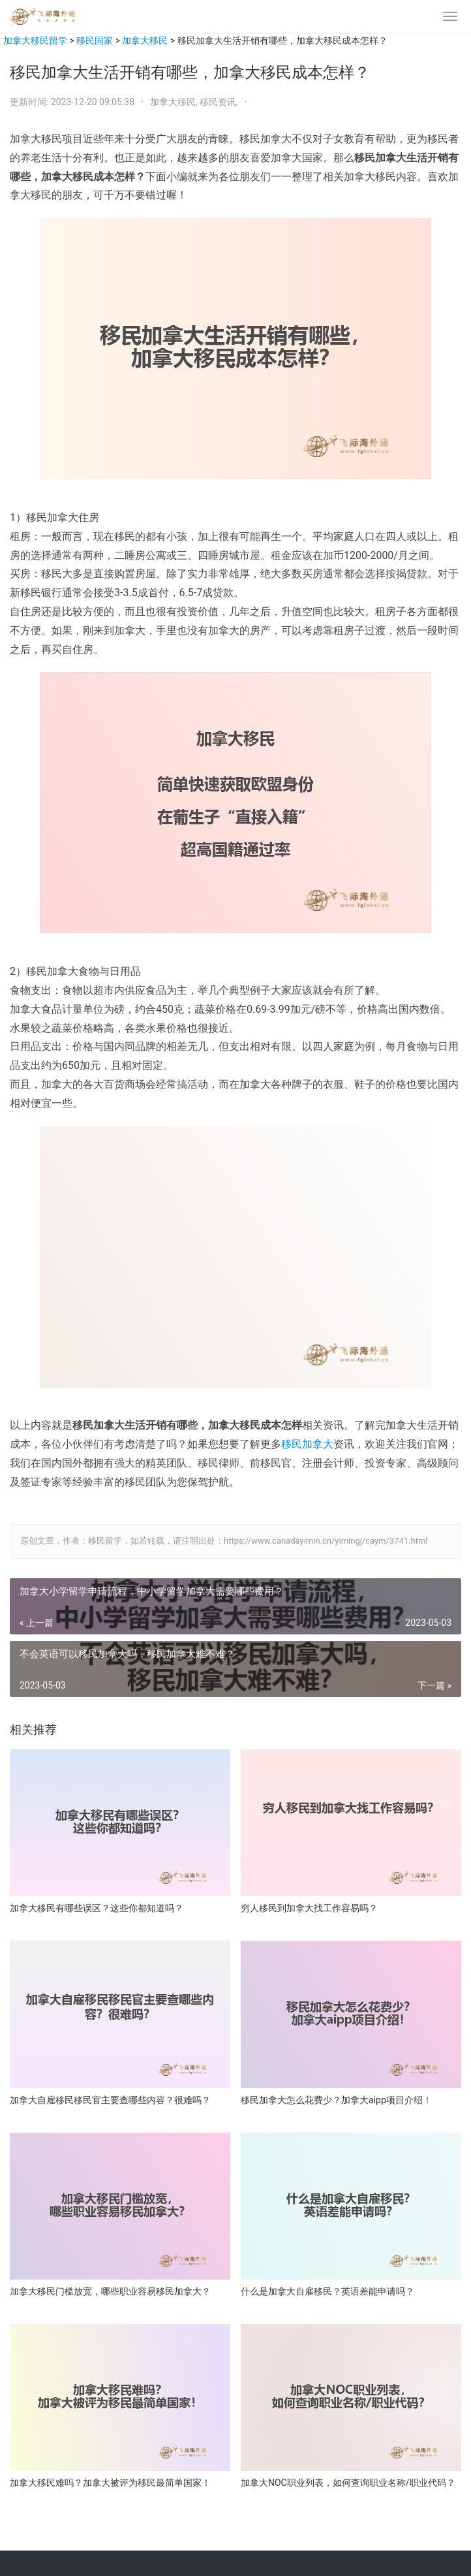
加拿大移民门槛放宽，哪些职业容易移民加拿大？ (110, 2291)
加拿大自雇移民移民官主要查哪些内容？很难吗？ (110, 2100)
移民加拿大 (307, 1444)
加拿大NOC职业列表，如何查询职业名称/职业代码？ (348, 2482)
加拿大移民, (175, 102)
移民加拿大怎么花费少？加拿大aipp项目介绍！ (336, 2100)
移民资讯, (220, 102)
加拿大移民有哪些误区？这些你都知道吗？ (96, 1908)
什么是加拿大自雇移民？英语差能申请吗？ (327, 2291)
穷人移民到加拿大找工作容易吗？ (309, 1908)
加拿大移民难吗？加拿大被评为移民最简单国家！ (110, 2482)
